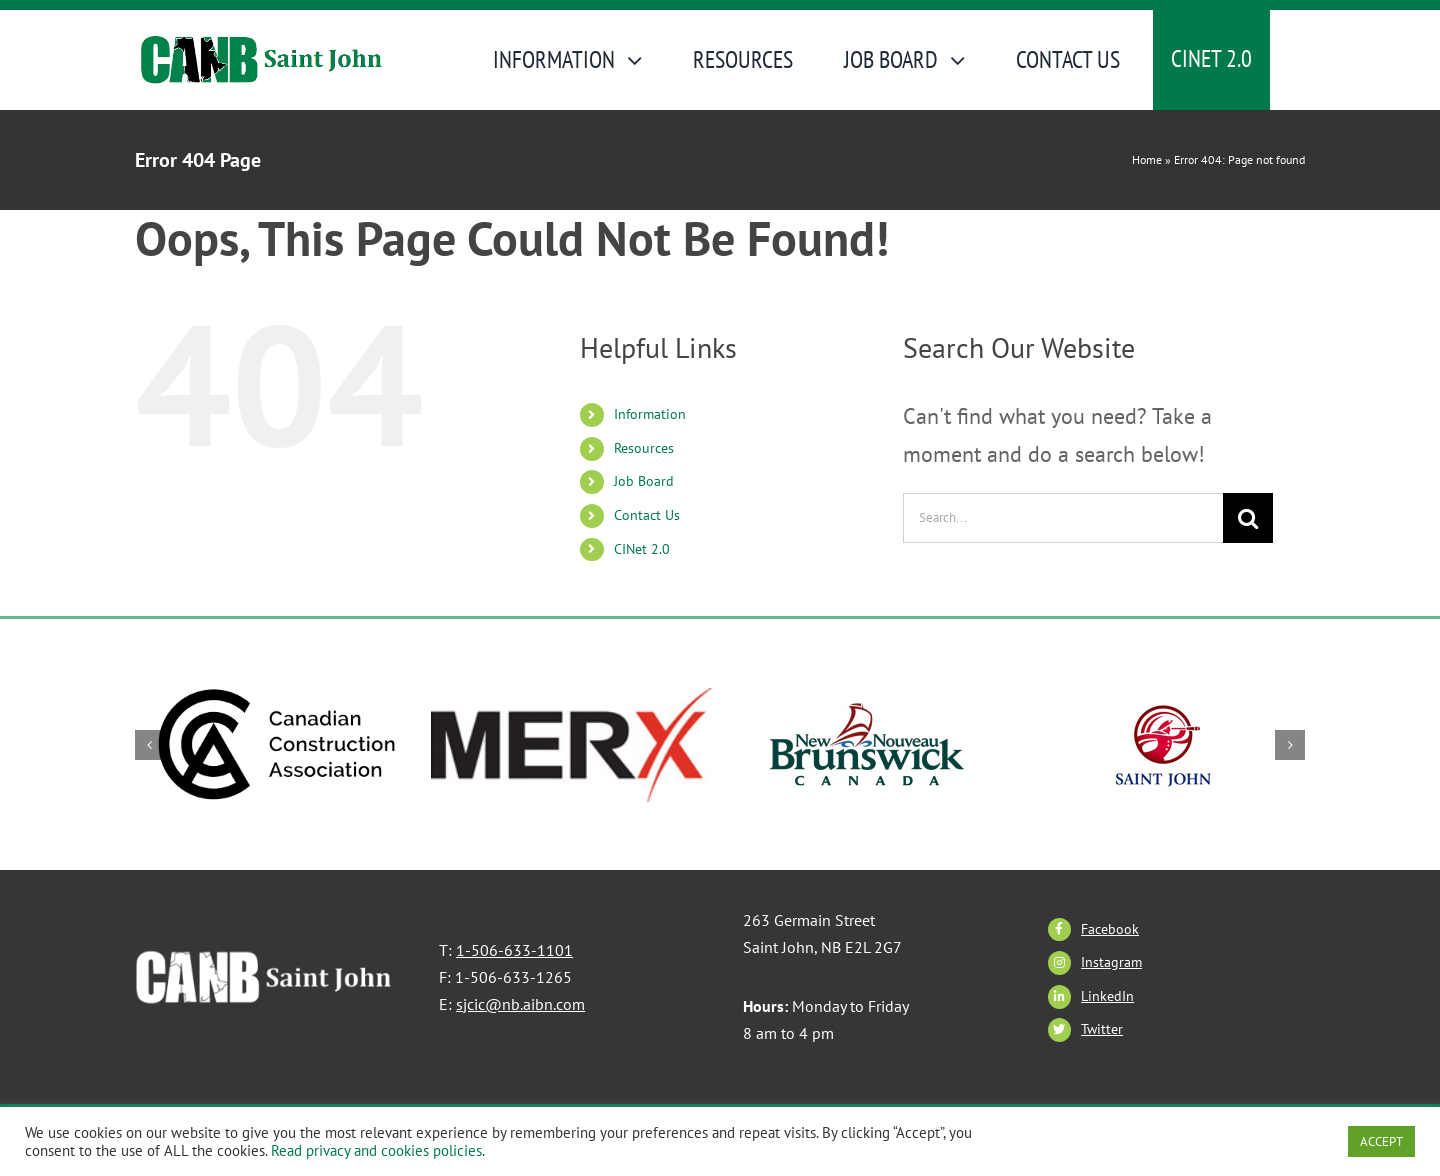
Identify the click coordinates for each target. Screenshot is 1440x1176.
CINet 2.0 (642, 549)
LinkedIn (1107, 996)
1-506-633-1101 (514, 950)
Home (1147, 159)
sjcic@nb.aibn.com (520, 1004)
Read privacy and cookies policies (376, 1150)
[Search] (1248, 518)
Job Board (644, 481)
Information (650, 414)
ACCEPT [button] (1381, 1141)
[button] (150, 745)
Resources (644, 448)
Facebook (1110, 929)
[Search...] (1063, 518)
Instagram (1111, 962)
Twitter (1102, 1029)
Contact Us (647, 515)
